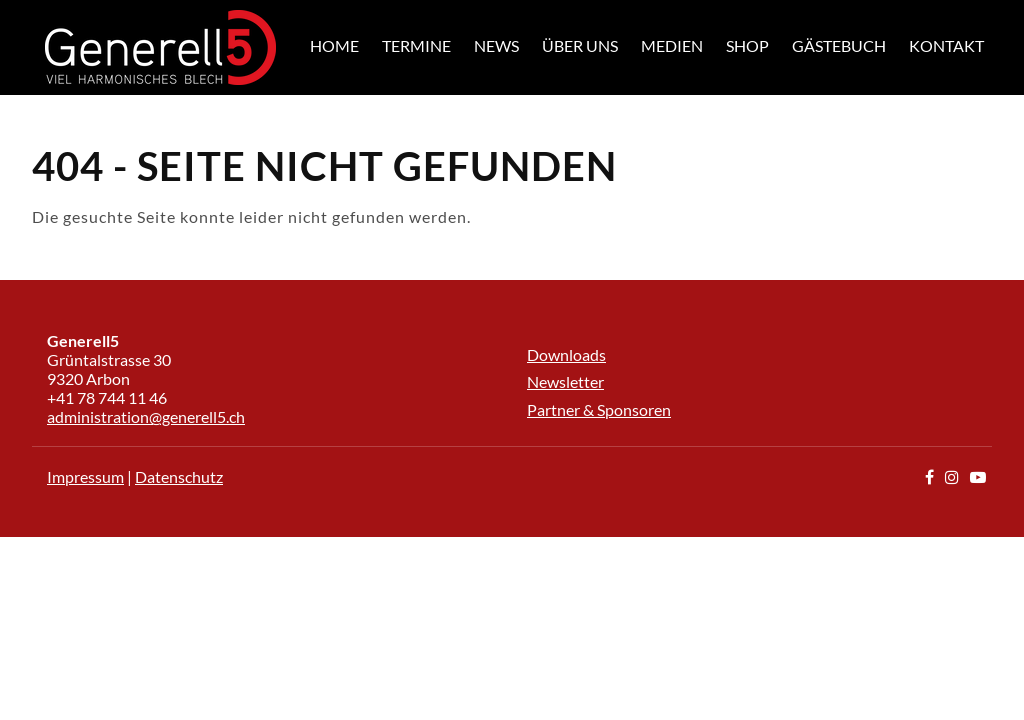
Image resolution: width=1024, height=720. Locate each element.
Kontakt (946, 45)
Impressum (85, 476)
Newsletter (565, 381)
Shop (747, 45)
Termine (416, 45)
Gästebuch (839, 45)
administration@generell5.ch (146, 416)
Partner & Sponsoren (599, 409)
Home (334, 45)
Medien (672, 45)
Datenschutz (179, 476)
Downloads (566, 354)
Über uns (580, 45)
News (496, 45)
